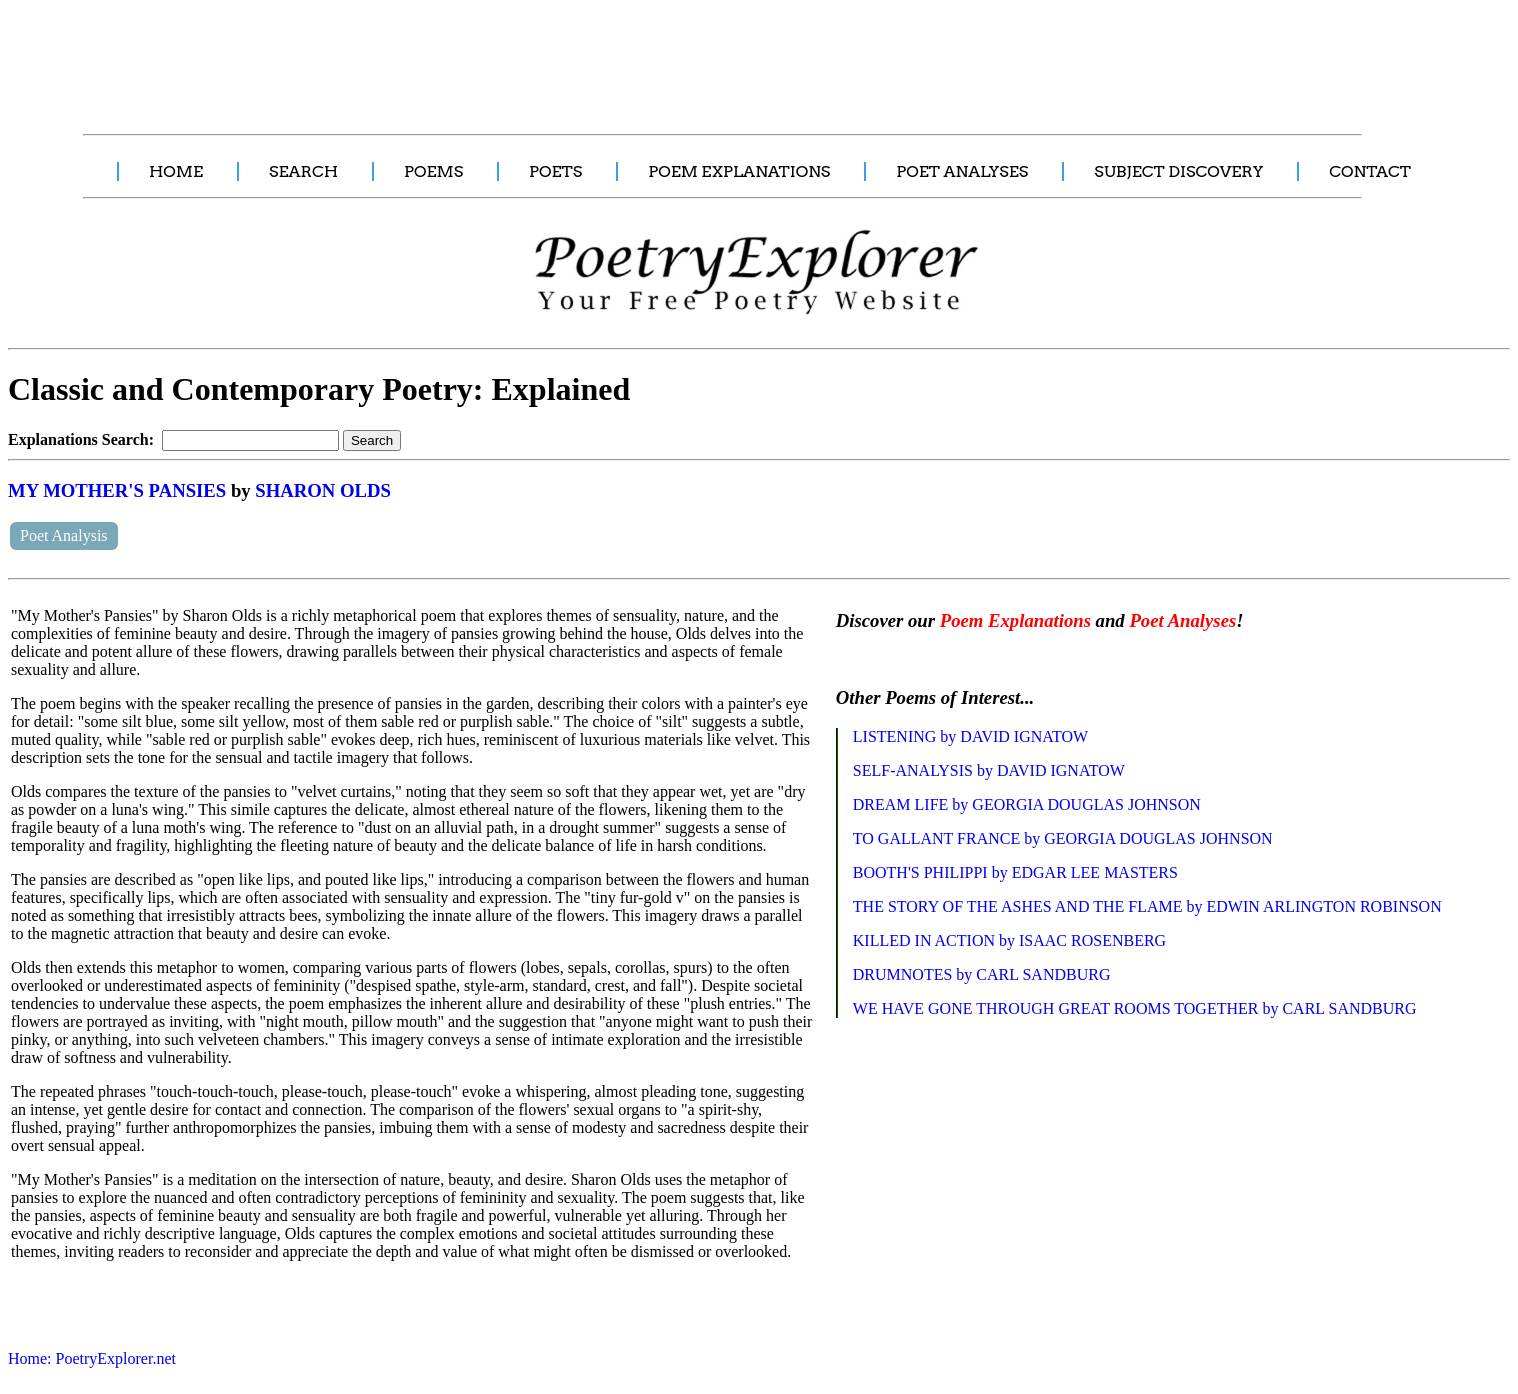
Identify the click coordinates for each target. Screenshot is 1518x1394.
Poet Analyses (1182, 620)
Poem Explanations (1015, 620)
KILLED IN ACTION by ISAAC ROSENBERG (1009, 940)
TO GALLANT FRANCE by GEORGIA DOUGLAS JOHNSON (1063, 838)
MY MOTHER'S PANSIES (117, 490)
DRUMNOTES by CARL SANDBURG (982, 974)
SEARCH (303, 171)
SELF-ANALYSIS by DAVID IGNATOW (989, 770)
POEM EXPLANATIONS (739, 171)
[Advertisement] (375, 56)
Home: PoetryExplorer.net (92, 1358)
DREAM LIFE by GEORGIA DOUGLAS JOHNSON (1027, 804)
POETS (555, 171)
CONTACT (1370, 171)
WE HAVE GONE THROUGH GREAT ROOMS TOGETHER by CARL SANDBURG (1135, 1008)
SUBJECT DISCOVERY (1178, 171)
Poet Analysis (64, 535)
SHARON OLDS (323, 490)
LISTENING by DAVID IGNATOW (970, 736)
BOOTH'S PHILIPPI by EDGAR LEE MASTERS (1015, 872)
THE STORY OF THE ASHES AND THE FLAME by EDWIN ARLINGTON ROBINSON (1147, 906)
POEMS (433, 171)
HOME (176, 171)
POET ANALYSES (962, 171)
